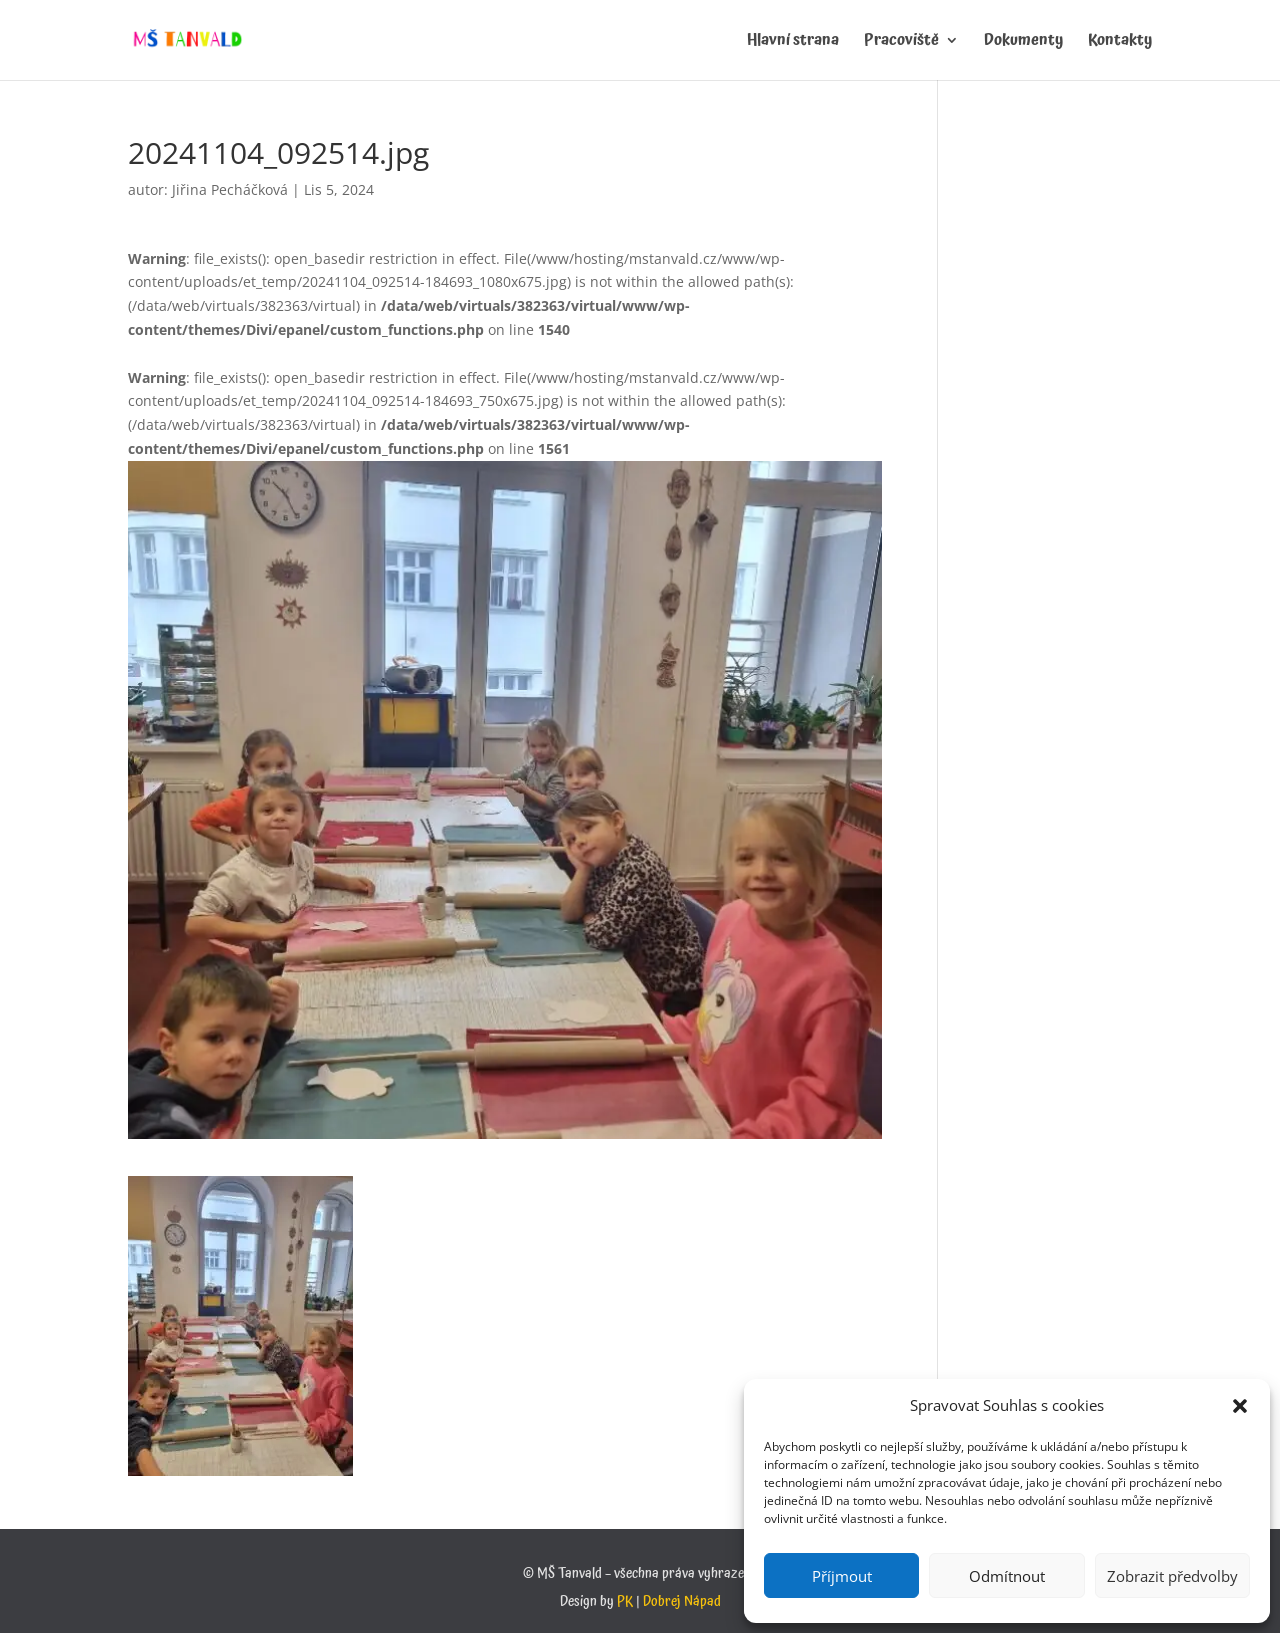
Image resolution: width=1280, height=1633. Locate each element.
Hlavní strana (793, 43)
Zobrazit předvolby (1172, 1576)
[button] (1240, 1406)
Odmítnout (1007, 1576)
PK (625, 1602)
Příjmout (842, 1576)
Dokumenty (1023, 43)
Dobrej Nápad (682, 1602)
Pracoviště (901, 43)
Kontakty (1120, 43)
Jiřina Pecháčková (230, 189)
